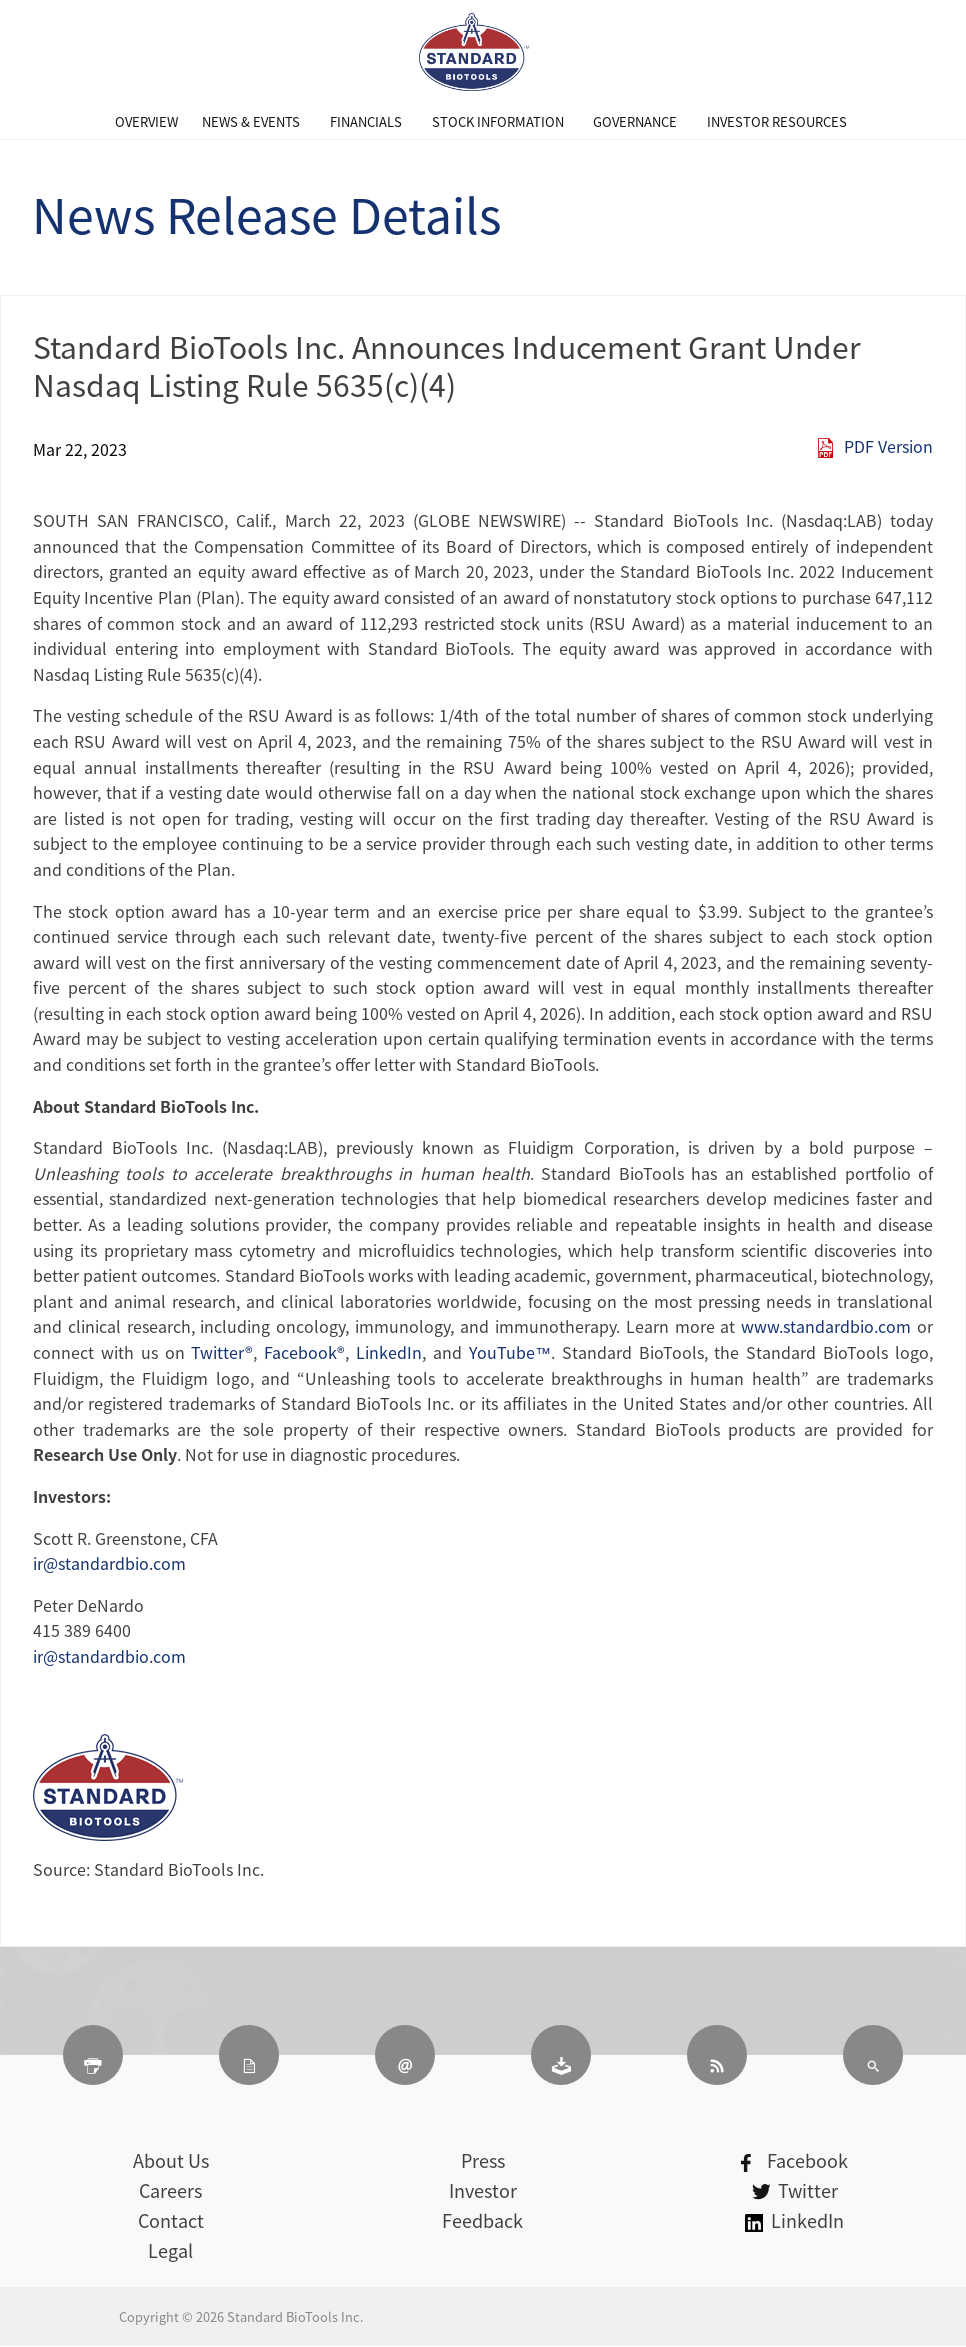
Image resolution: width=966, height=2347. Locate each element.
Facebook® (304, 1352)
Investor (483, 2190)
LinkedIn (389, 1352)
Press (483, 2160)
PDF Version (888, 446)
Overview (146, 121)
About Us (171, 2160)
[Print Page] (93, 2055)
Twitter (795, 2190)
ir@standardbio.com (109, 1563)
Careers (170, 2190)
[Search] (873, 2055)
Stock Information (498, 121)
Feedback (482, 2220)
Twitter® (222, 1352)
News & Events (251, 121)
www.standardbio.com (826, 1326)
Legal (170, 2250)
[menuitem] (146, 121)
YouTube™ (510, 1352)
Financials (366, 121)
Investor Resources (777, 121)
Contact (171, 2220)
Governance (635, 121)
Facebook (794, 2160)
